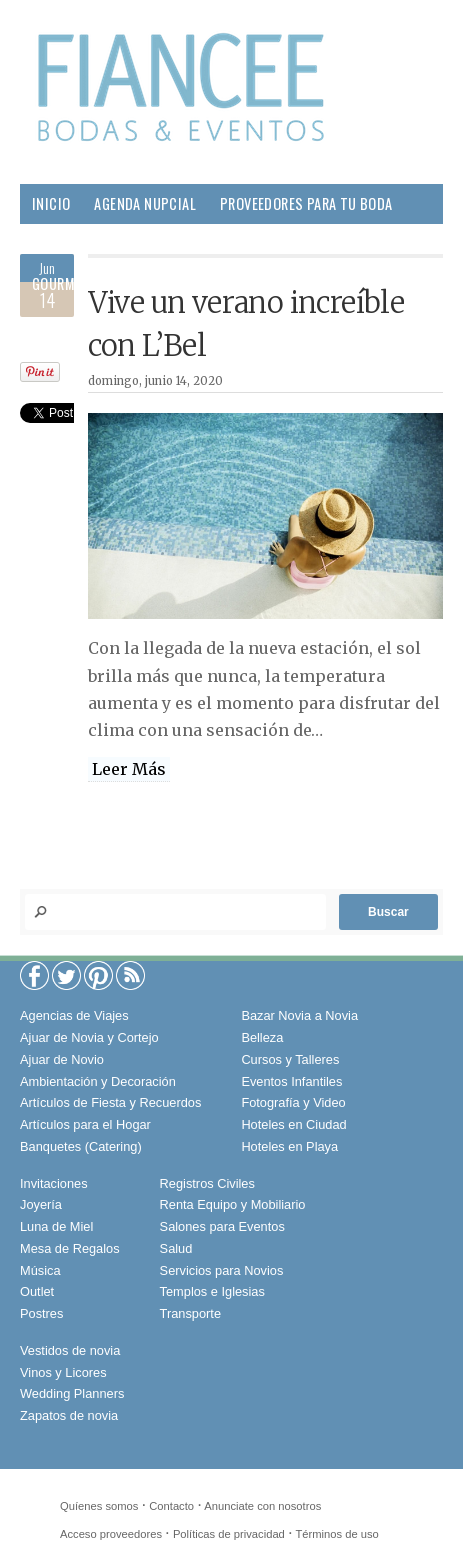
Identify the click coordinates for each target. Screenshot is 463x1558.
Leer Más (129, 769)
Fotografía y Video (293, 1102)
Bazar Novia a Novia (299, 1015)
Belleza (171, 243)
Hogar (304, 243)
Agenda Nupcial (145, 203)
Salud (367, 243)
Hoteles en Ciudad (293, 1124)
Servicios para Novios (222, 1270)
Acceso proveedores (111, 1534)
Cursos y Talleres (290, 1059)
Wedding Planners (72, 1393)
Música (40, 1270)
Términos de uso (337, 1534)
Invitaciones (54, 1183)
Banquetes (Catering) (81, 1146)
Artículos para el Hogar (85, 1124)
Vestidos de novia (70, 1350)
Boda (107, 243)
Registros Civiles (207, 1183)
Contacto (171, 1506)
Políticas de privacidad (229, 1534)
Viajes (215, 283)
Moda (49, 243)
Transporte (190, 1313)
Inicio (51, 203)
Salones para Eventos (222, 1226)
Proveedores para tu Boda (306, 203)
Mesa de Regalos (70, 1248)
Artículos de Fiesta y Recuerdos (110, 1102)
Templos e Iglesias (212, 1291)
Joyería (41, 1204)
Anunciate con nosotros (262, 1506)
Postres (41, 1313)
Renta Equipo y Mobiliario (233, 1204)
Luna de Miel (56, 1226)
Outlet (37, 1291)
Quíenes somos (99, 1506)
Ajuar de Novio (62, 1059)
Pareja (240, 243)
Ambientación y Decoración (98, 1081)
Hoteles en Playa (289, 1146)
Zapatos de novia (69, 1415)
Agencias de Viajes (74, 1015)
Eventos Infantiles (291, 1081)
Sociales (143, 283)
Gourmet (61, 283)
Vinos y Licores (63, 1372)
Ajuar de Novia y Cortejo (89, 1037)
